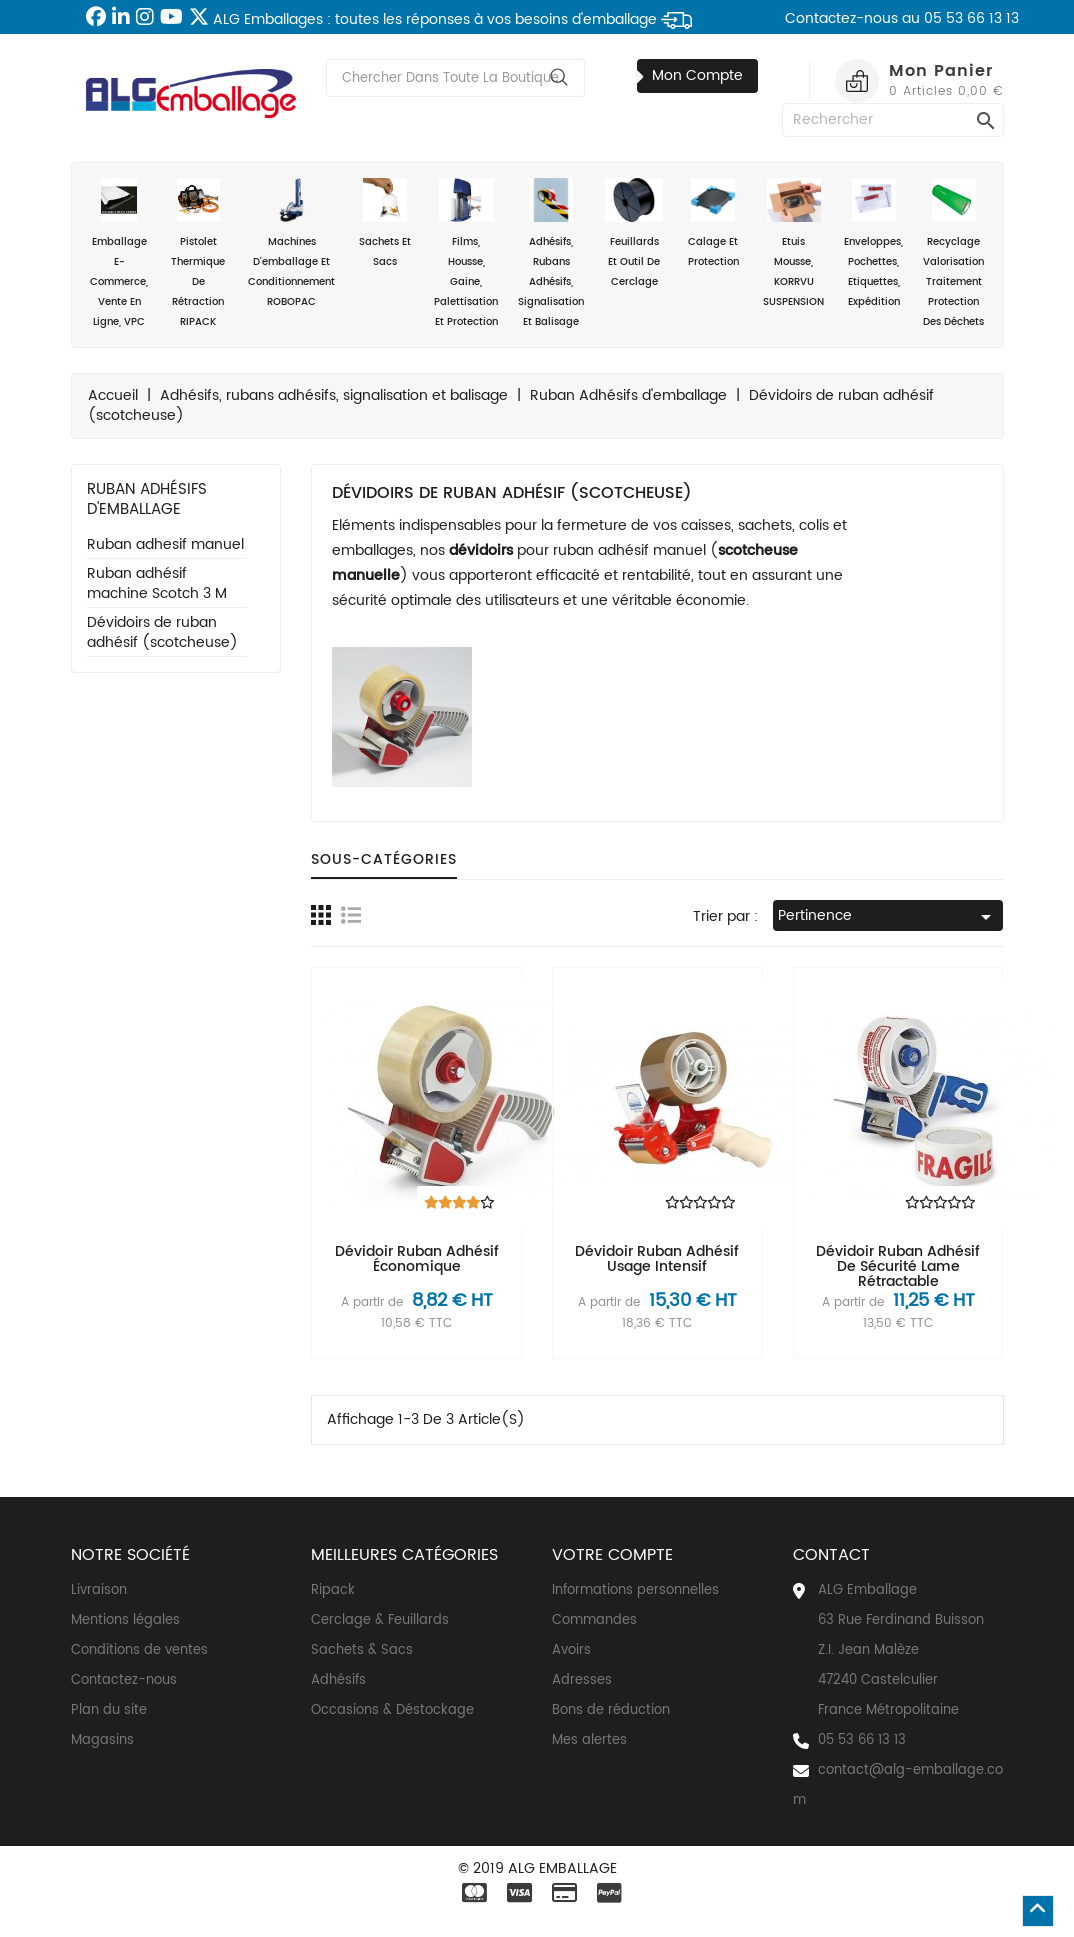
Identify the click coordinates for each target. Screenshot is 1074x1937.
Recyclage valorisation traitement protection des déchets (953, 254)
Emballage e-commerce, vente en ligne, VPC (119, 254)
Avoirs (571, 1650)
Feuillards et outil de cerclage (633, 234)
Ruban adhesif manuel (165, 545)
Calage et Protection (713, 224)
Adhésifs (338, 1680)
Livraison (99, 1590)
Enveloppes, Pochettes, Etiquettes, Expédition (873, 244)
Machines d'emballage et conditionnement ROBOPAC (291, 244)
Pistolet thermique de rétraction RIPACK (198, 254)
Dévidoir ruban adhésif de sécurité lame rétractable (898, 1267)
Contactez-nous (124, 1680)
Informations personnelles (635, 1590)
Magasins (102, 1740)
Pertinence (888, 916)
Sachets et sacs (384, 224)
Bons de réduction (611, 1710)
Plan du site (109, 1710)
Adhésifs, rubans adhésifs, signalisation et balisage (551, 254)
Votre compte (612, 1555)
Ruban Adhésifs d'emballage (147, 499)
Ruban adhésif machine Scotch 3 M (157, 584)
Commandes (594, 1620)
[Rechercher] (893, 120)
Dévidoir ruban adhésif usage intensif (657, 1259)
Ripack (333, 1590)
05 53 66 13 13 (862, 1740)
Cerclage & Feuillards (380, 1620)
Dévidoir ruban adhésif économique (417, 1259)
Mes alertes (589, 1740)
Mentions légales (125, 1620)
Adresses (582, 1680)
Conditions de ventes (139, 1650)
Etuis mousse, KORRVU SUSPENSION (793, 244)
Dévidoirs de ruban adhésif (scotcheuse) (162, 633)
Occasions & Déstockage (392, 1710)
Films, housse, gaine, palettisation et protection (466, 254)
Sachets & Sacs (362, 1650)
